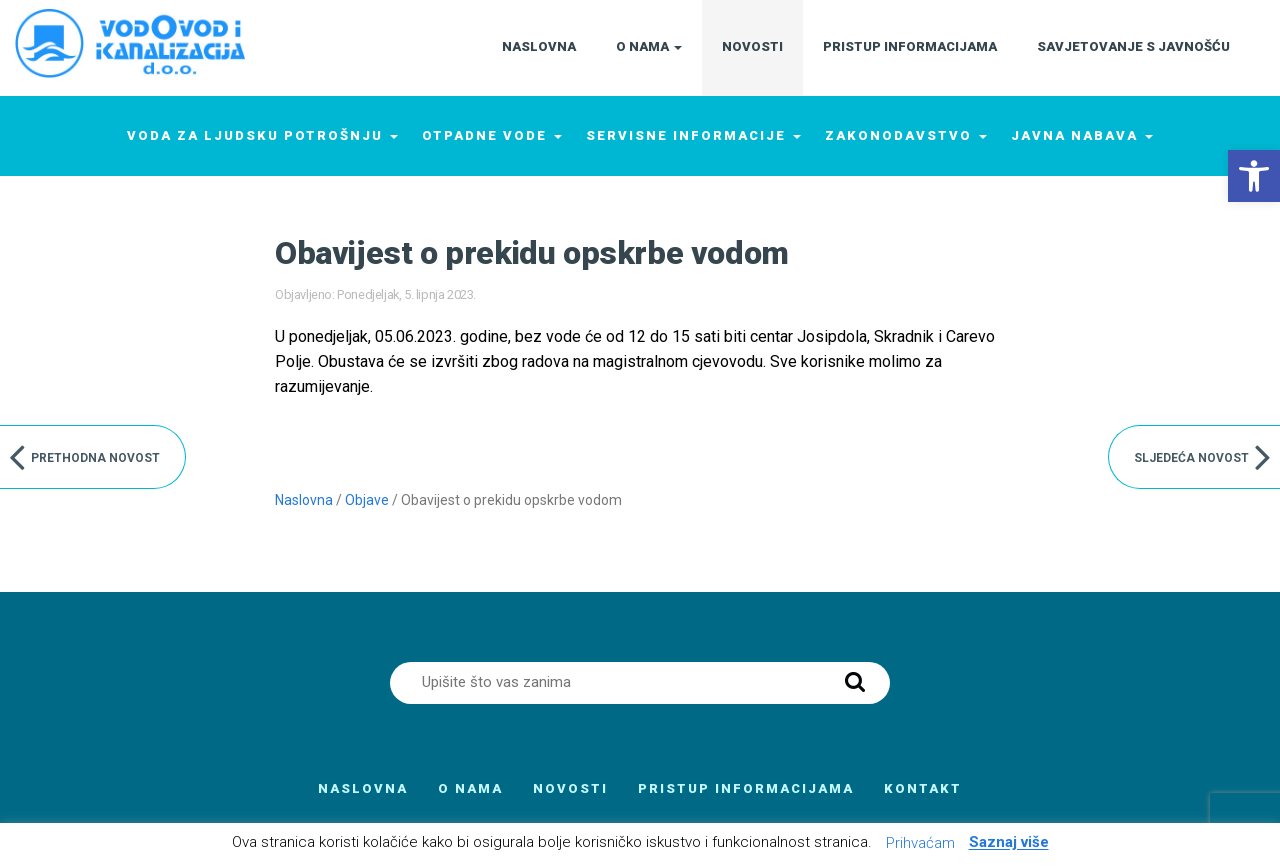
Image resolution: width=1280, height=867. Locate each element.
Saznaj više (1009, 843)
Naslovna (304, 500)
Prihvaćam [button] (920, 843)
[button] (1254, 176)
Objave (367, 500)
